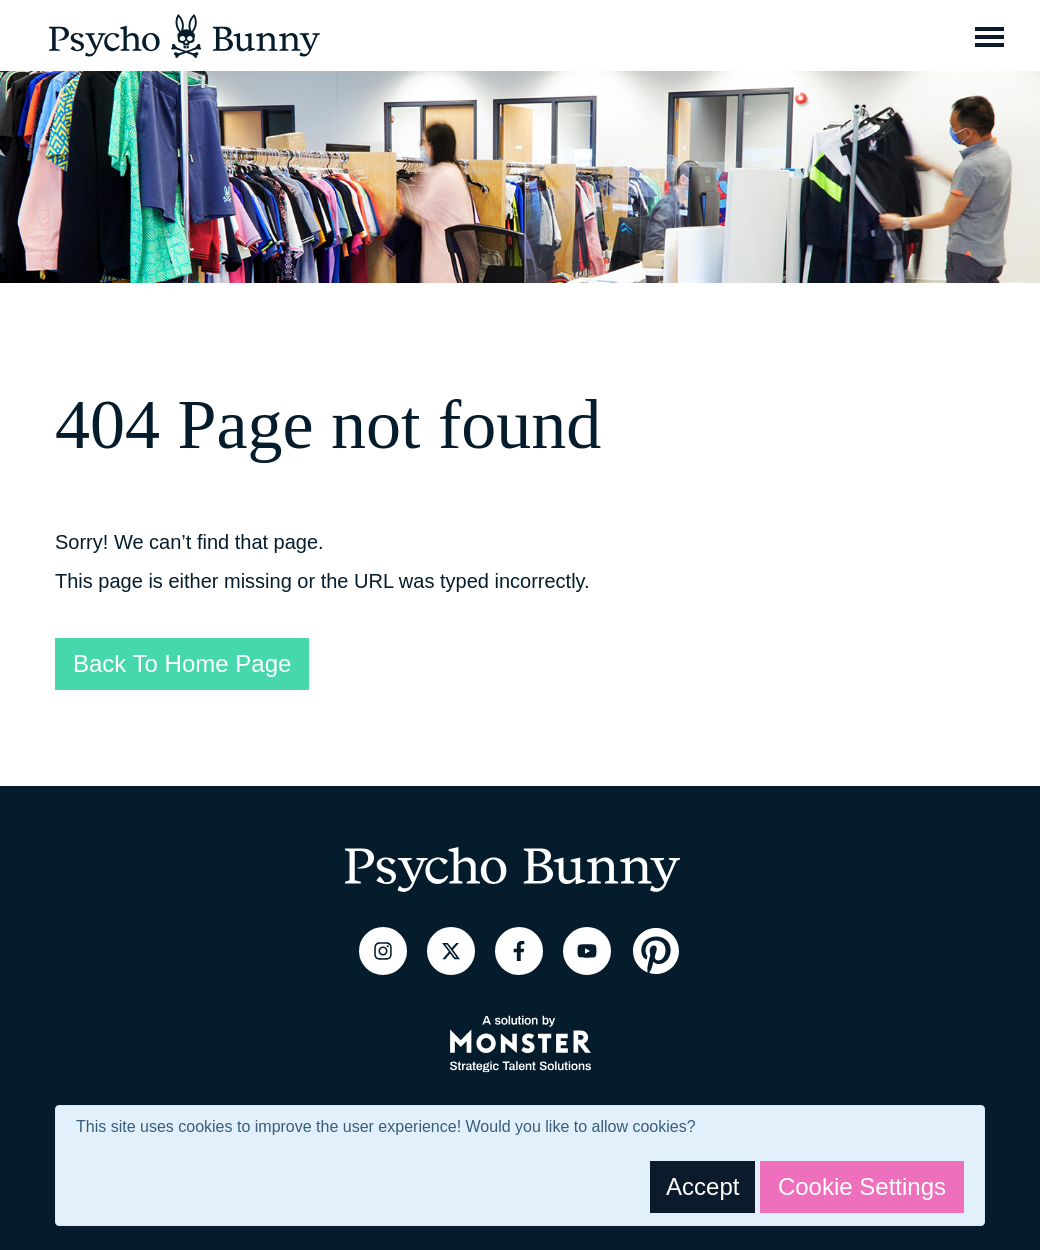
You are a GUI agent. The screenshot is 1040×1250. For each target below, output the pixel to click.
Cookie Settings (862, 1186)
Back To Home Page (182, 663)
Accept (702, 1186)
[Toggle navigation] (989, 36)
